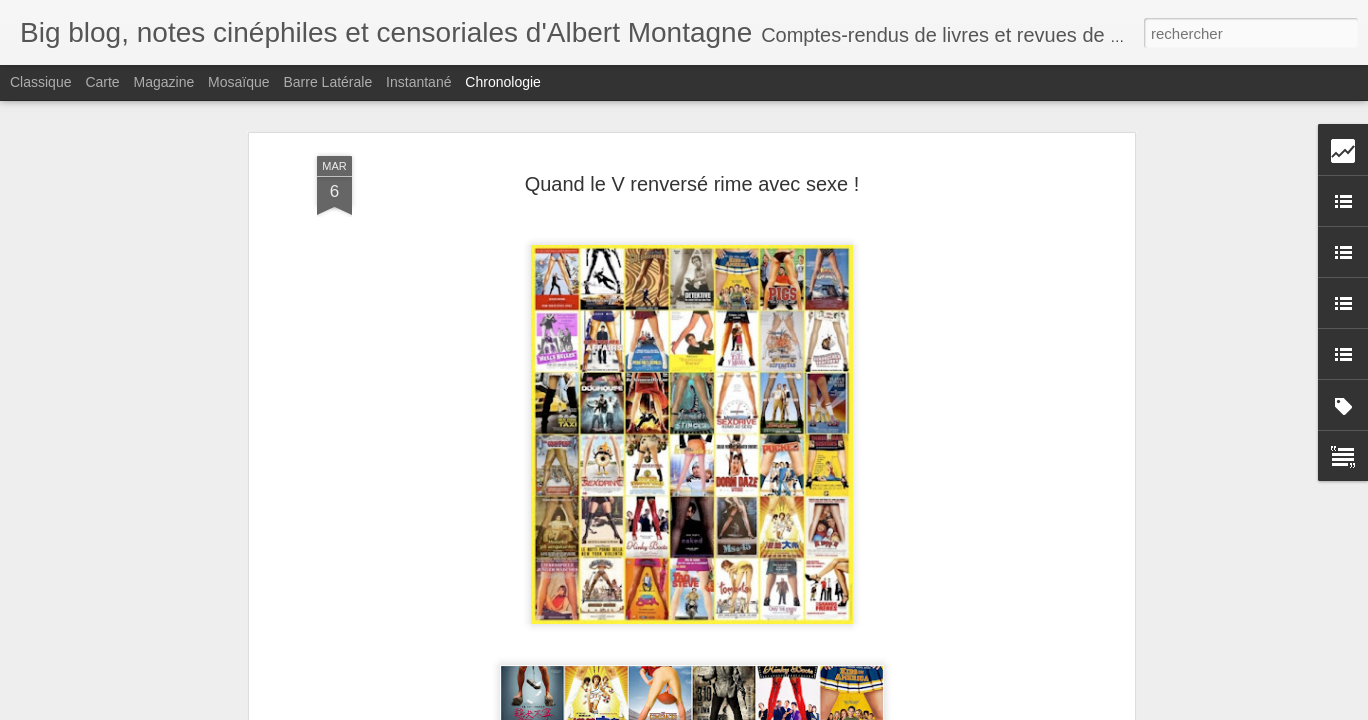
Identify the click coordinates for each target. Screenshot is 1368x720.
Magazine (164, 82)
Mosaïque (238, 82)
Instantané (418, 82)
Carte (102, 82)
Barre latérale (327, 82)
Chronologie (503, 82)
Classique (40, 82)
